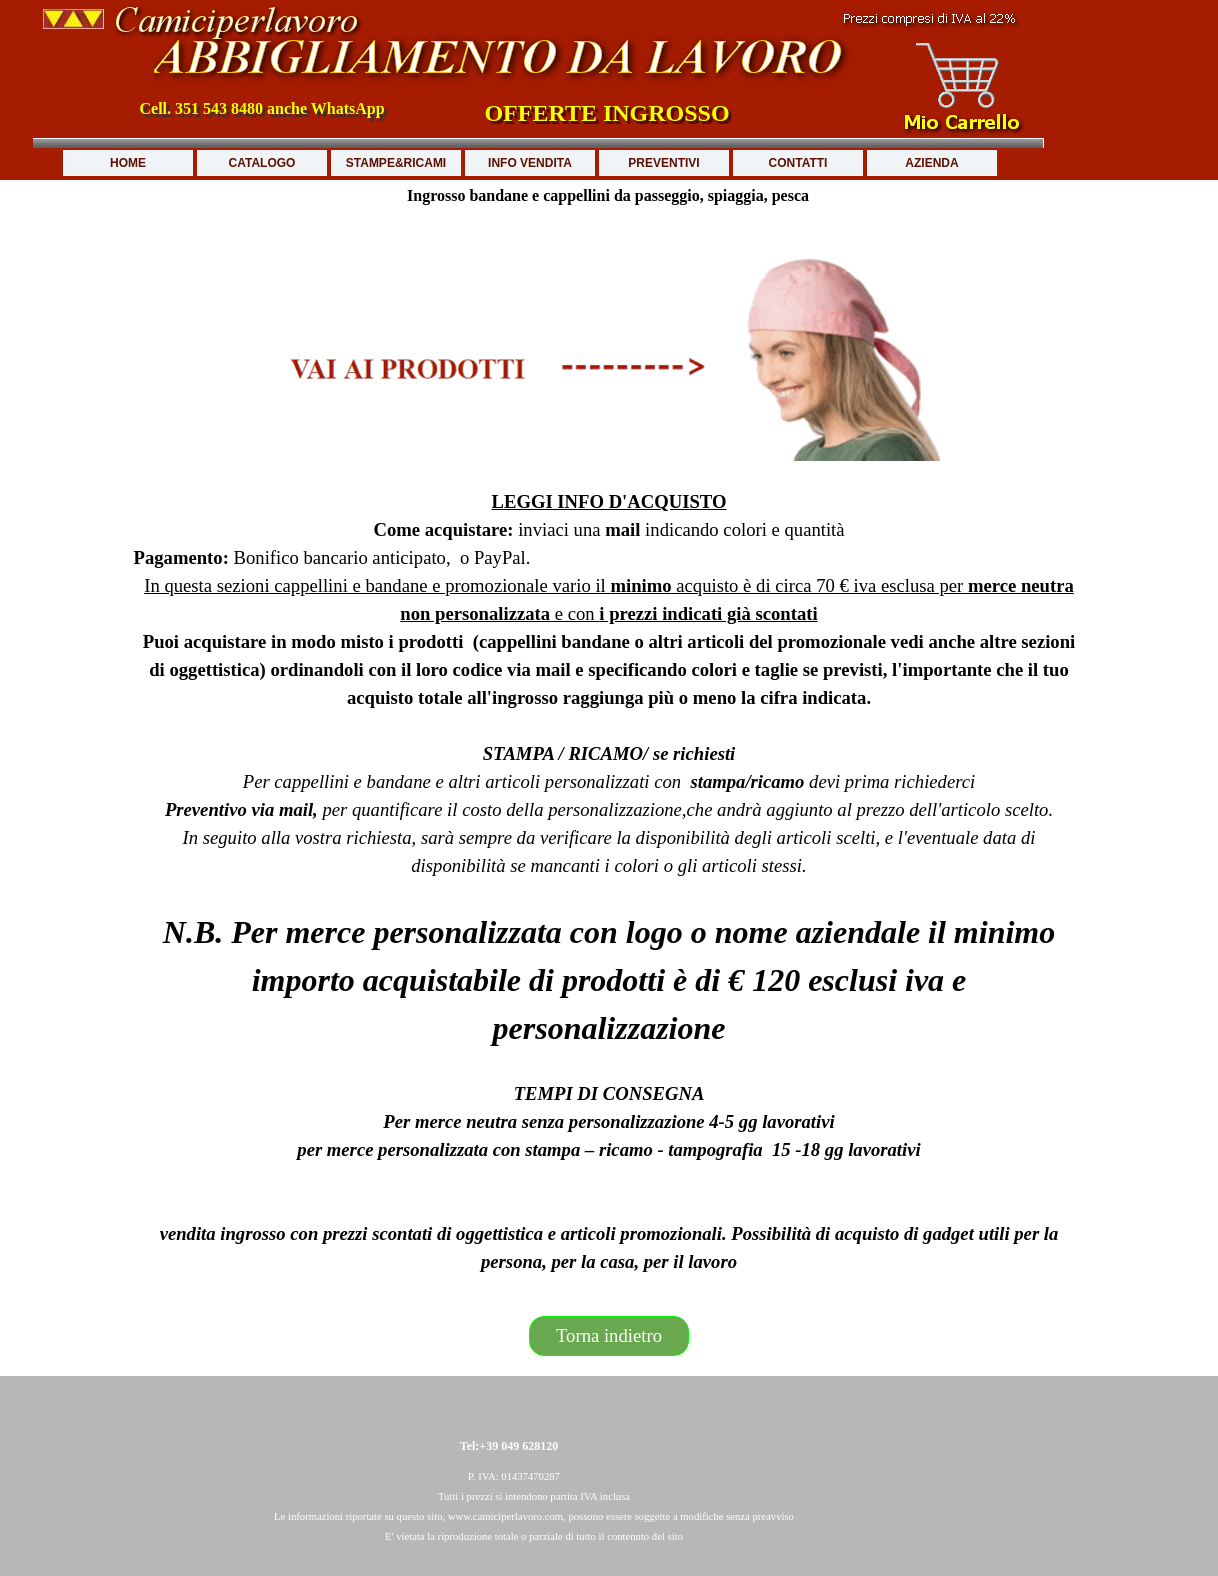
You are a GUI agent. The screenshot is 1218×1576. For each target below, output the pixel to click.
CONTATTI (798, 163)
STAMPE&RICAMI (396, 163)
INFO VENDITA (530, 163)
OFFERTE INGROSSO (606, 113)
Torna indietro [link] (609, 1335)
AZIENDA (931, 163)
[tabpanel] (609, 754)
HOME (128, 163)
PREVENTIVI (663, 163)
